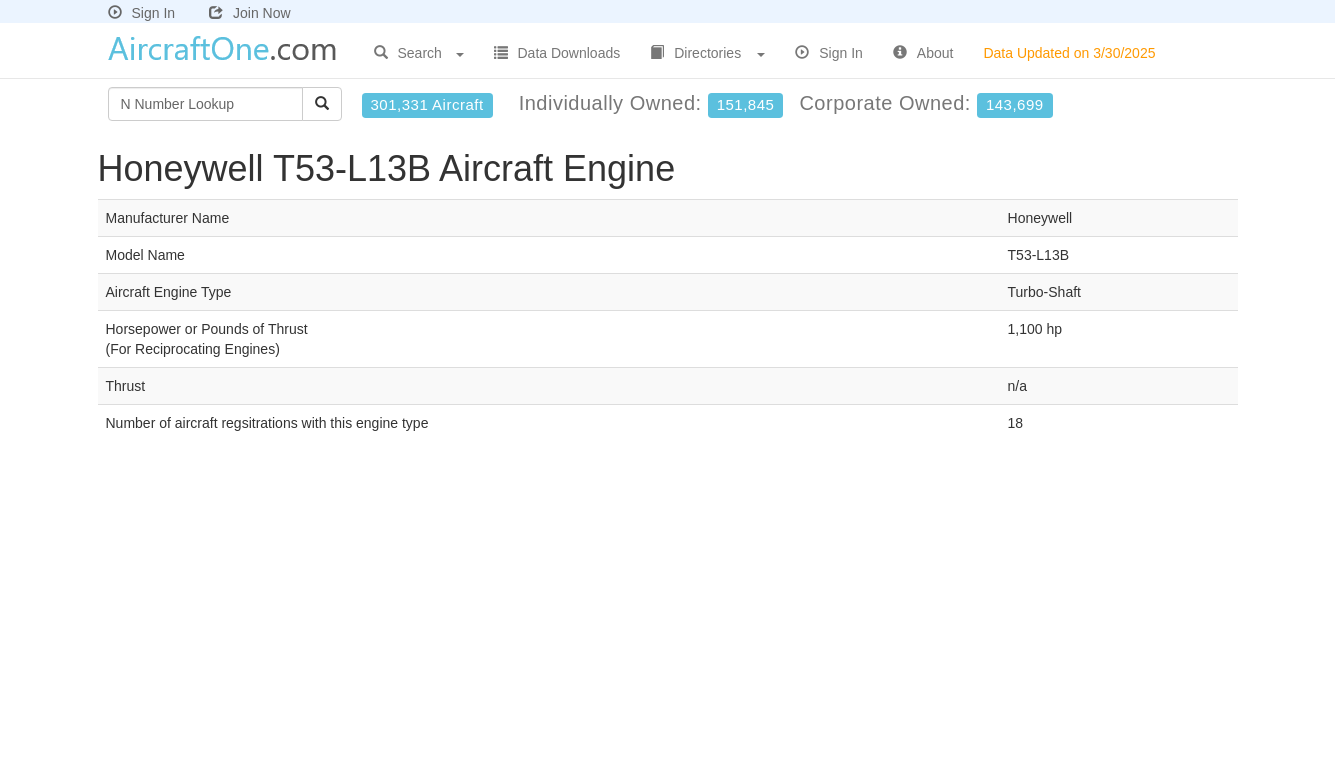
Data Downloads (557, 53)
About (923, 53)
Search (419, 53)
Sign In (142, 13)
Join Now (250, 13)
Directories (707, 53)
